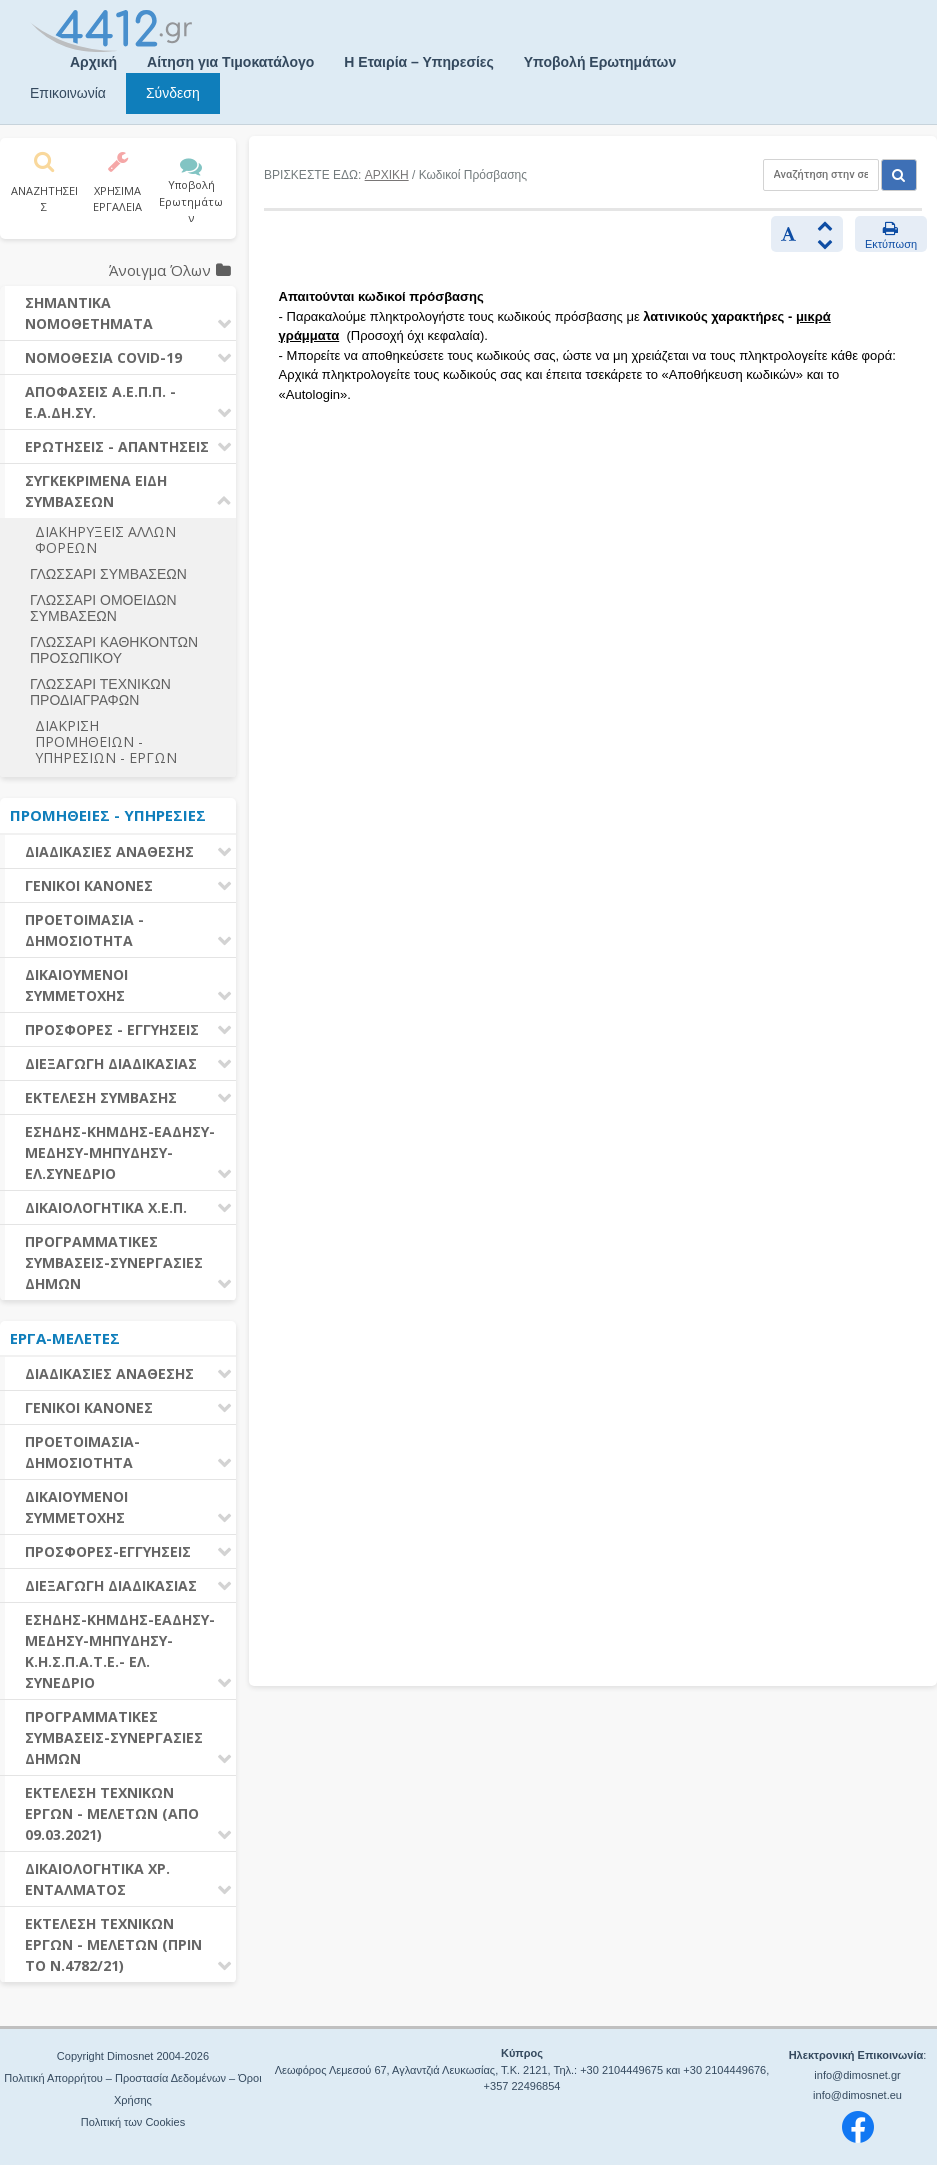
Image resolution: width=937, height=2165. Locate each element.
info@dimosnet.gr (857, 2075)
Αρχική (93, 62)
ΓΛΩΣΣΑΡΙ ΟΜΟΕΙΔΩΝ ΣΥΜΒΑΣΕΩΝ (103, 608)
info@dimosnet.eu (857, 2095)
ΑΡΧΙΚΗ (387, 175)
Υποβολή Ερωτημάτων (600, 62)
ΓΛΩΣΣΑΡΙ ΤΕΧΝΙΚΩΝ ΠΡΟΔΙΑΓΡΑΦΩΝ (100, 692)
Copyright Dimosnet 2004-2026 (133, 2056)
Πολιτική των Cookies (133, 2122)
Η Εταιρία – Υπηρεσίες (418, 62)
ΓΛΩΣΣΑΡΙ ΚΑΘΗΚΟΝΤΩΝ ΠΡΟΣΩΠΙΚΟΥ (114, 650)
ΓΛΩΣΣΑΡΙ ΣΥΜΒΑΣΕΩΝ (108, 574)
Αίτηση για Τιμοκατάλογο (230, 62)
